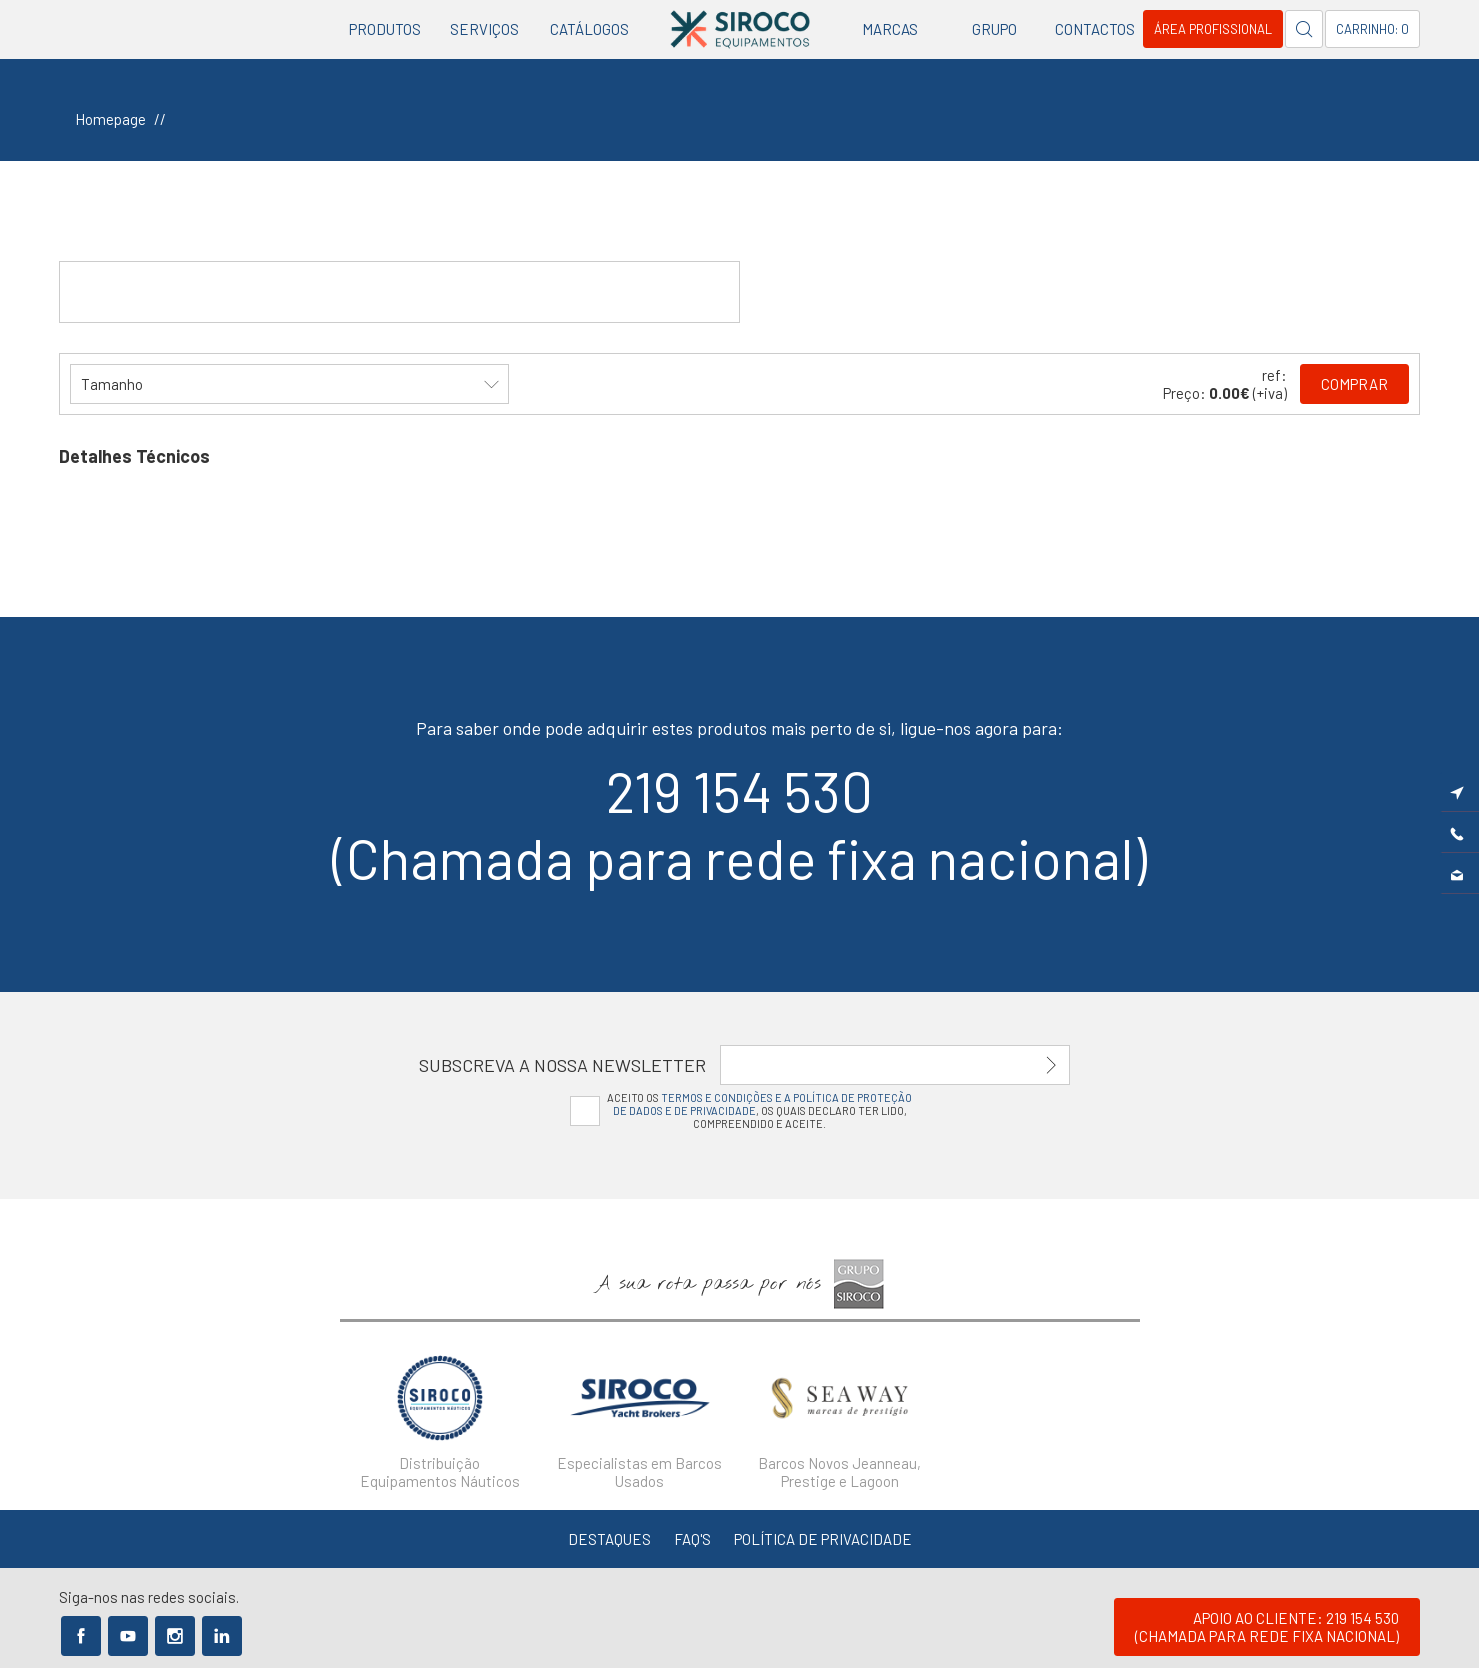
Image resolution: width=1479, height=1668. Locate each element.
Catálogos (589, 29)
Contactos (1095, 29)
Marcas (890, 29)
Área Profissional (1213, 29)
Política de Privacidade (823, 1539)
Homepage (110, 119)
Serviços (484, 29)
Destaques (609, 1539)
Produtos (385, 29)
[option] (440, 1416)
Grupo (994, 29)
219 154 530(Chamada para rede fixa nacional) (739, 824)
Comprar (1354, 384)
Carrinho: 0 (1372, 29)
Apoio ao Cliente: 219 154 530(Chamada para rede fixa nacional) (1267, 1627)
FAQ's (692, 1539)
